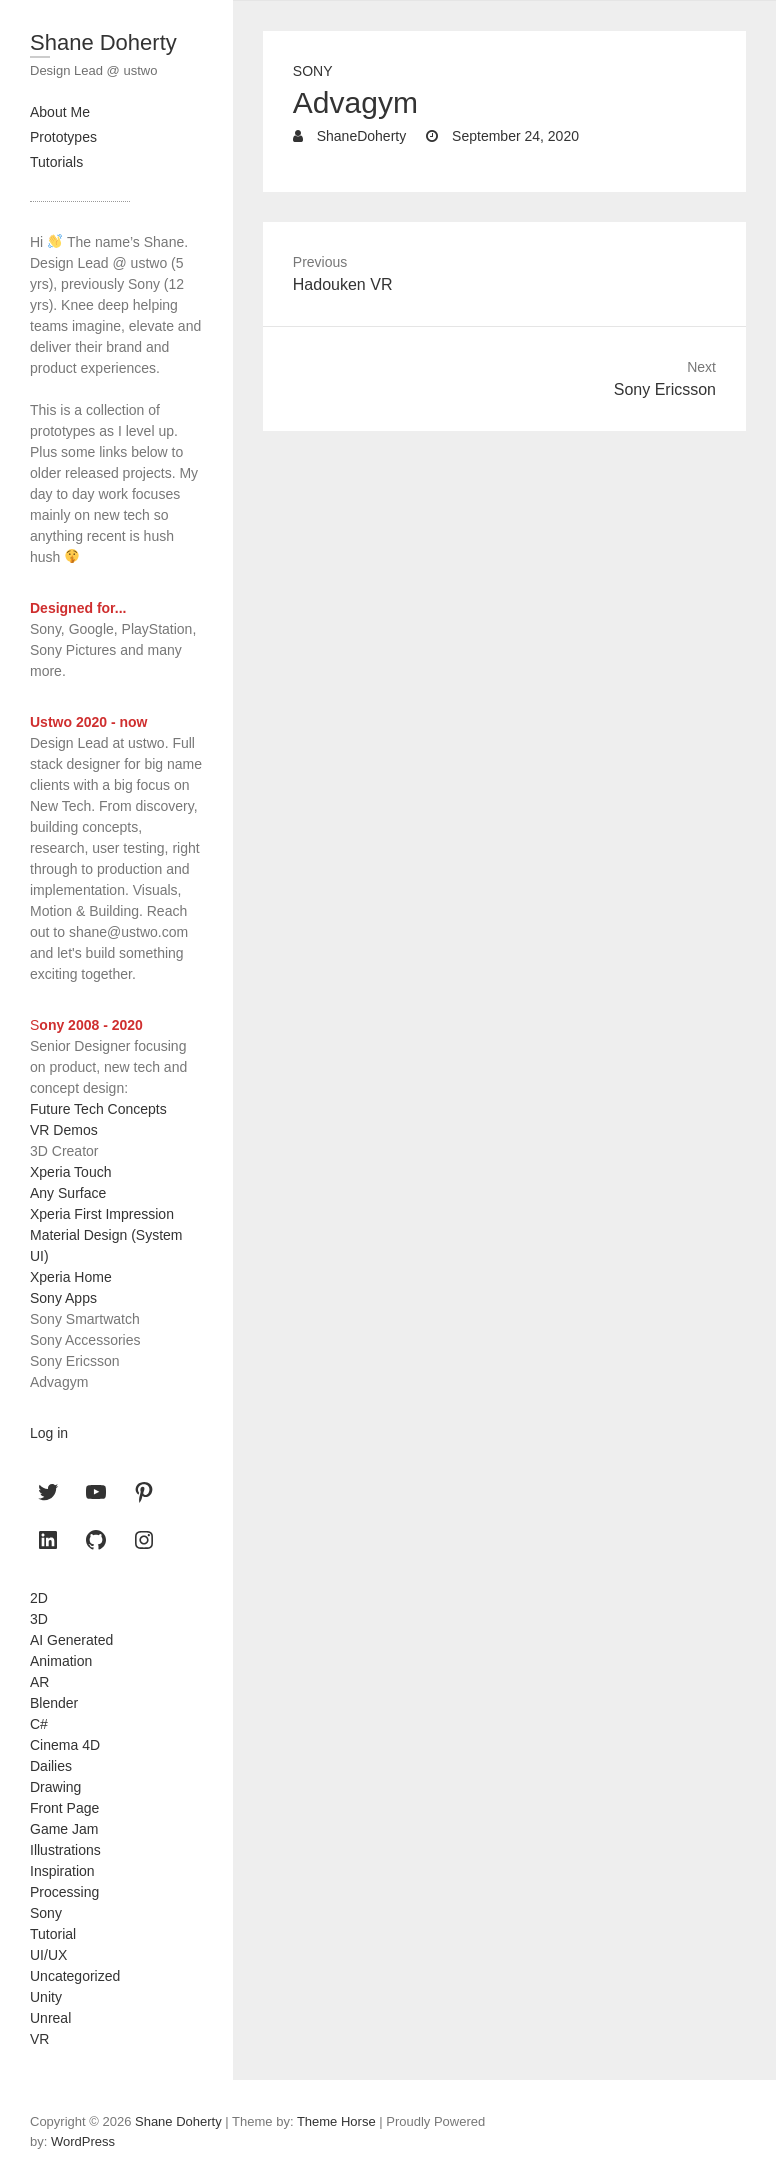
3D (39, 1619)
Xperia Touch (70, 1172)
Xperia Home (71, 1277)
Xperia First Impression (102, 1214)
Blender (54, 1703)
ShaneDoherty (359, 136)
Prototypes (63, 137)
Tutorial (53, 1934)
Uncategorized (75, 1976)
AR (39, 1682)
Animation (61, 1661)
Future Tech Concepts (98, 1109)
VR (39, 2039)
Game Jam (64, 1829)
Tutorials (56, 162)
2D (39, 1598)
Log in (49, 1433)
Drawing (55, 1787)
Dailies (51, 1766)
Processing (64, 1892)
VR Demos (64, 1130)
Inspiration (62, 1871)
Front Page (64, 1808)
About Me (60, 112)
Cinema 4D (65, 1745)
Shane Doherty (103, 42)
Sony (313, 71)
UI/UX (48, 1955)
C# (39, 1724)
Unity (46, 1997)
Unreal (50, 2018)
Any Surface (68, 1193)
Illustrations (65, 1850)
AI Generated (71, 1640)
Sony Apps (63, 1298)
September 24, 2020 (513, 136)
